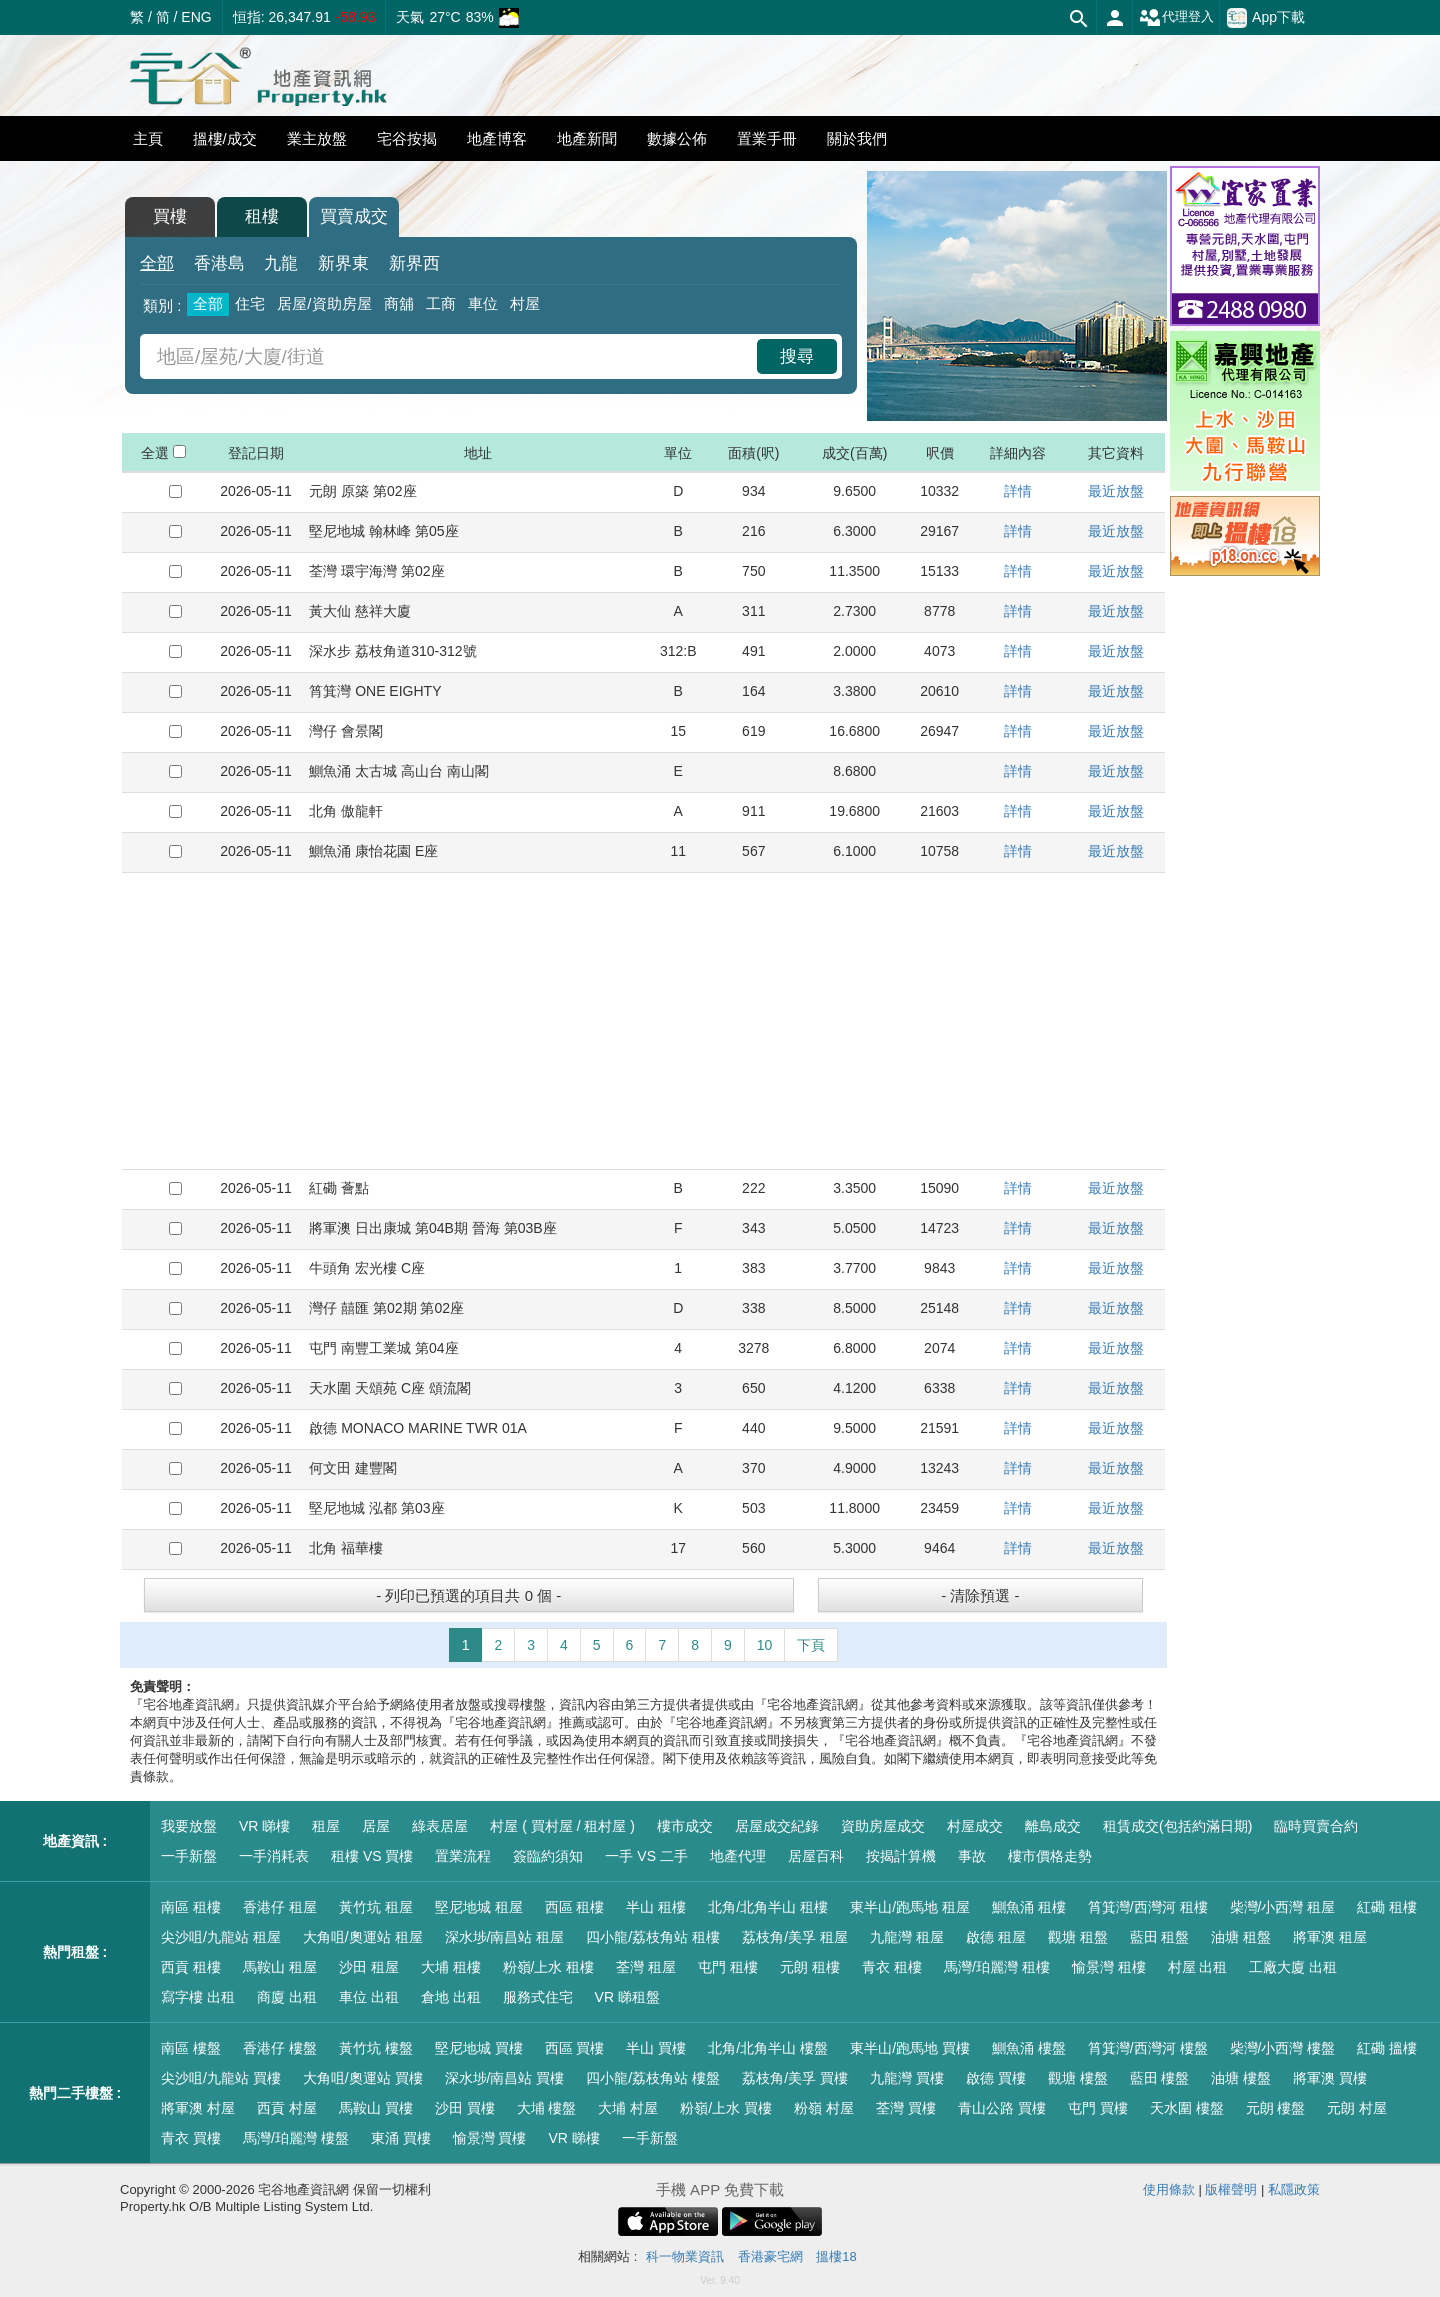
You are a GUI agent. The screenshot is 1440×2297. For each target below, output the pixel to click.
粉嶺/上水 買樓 (726, 2108)
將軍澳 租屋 (1330, 1937)
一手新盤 (189, 1856)
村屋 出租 (1198, 1967)
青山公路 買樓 (1002, 2108)
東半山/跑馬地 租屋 (910, 1907)
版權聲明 (1231, 2189)
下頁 (811, 1645)
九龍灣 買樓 (907, 2078)
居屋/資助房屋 (324, 303)
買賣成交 (354, 216)
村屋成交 (975, 1826)
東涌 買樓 (401, 2138)
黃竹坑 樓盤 (376, 2048)
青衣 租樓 (892, 1967)
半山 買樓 (656, 2048)
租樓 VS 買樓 (372, 1856)
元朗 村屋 (1357, 2108)
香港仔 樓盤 (280, 2048)
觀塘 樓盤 (1078, 2078)
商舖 (399, 303)
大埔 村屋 (628, 2108)
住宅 (250, 303)
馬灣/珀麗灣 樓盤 (296, 2138)
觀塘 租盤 (1078, 1937)
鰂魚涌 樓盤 (1029, 2048)
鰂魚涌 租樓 (1029, 1907)
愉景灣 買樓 (490, 2138)
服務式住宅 (538, 1997)
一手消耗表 (274, 1856)
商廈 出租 (287, 1997)
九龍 (281, 263)
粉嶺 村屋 (824, 2108)
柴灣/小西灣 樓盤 (1283, 2048)
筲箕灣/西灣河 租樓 (1148, 1907)
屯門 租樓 (728, 1967)
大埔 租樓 (451, 1967)
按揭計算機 (901, 1856)
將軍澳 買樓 (1330, 2078)
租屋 (326, 1826)
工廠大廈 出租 (1293, 1967)
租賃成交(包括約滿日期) (1177, 1826)
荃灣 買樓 (906, 2108)
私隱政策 (1294, 2189)
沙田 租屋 (369, 1967)
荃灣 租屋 (646, 1967)
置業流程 (463, 1856)
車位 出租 (369, 1997)
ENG (196, 17)
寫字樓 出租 (198, 1997)
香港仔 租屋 (280, 1907)
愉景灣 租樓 (1109, 1967)
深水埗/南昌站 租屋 (505, 1937)
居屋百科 (816, 1856)
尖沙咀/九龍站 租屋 (221, 1937)
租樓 (262, 216)
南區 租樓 (191, 1907)
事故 (972, 1856)
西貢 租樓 (191, 1967)
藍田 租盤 (1160, 1937)
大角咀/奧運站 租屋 (363, 1937)
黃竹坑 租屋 (376, 1907)
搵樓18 (836, 2256)
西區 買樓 (575, 2048)
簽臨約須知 (548, 1856)
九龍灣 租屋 (907, 1937)
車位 (483, 303)
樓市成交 (685, 1826)
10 (765, 1645)
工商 (441, 303)
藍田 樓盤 (1160, 2078)
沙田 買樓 (465, 2108)
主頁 (148, 138)
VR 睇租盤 (627, 1997)
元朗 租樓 (810, 1967)
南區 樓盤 (191, 2048)
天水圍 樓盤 (1187, 2108)
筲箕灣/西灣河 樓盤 (1148, 2048)
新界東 (343, 263)
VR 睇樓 (264, 1826)
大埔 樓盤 (547, 2108)
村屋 (525, 303)
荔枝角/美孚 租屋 (795, 1937)
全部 (157, 263)
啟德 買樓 (996, 2078)
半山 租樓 (656, 1907)
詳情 (1018, 491)
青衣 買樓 (191, 2138)
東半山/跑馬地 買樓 (910, 2048)
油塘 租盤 (1241, 1937)
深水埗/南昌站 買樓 (505, 2078)
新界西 (414, 263)
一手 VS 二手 (646, 1856)
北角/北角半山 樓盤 (768, 2048)
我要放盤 (189, 1826)
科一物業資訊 (685, 2256)
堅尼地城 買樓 (479, 2048)
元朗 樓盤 (1276, 2108)
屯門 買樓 (1098, 2108)
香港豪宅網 (770, 2256)
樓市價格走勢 (1050, 1856)
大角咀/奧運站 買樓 (363, 2078)
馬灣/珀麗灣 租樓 (997, 1967)
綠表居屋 (440, 1826)
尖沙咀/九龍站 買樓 (221, 2078)
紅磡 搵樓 (1387, 2048)
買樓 (170, 216)
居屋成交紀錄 (777, 1826)
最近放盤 (1116, 491)
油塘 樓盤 (1241, 2078)
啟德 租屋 (996, 1937)
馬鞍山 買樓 (376, 2108)
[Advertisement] (643, 1021)
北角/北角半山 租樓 (768, 1907)
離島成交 (1053, 1826)
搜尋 (797, 356)
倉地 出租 (451, 1997)
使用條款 (1169, 2189)
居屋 (376, 1826)
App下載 (1266, 18)
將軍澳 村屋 (198, 2108)
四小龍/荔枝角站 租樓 (653, 1937)
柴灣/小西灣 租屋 (1283, 1907)
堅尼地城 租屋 (479, 1907)
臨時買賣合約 (1316, 1826)
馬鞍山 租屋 (280, 1967)
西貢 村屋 (287, 2108)
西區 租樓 (575, 1907)
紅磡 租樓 (1387, 1907)
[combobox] (451, 356)
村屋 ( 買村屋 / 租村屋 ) (562, 1826)
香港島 (219, 263)
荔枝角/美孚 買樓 (795, 2078)
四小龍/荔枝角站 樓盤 (653, 2078)
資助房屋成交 (883, 1826)
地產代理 (738, 1856)
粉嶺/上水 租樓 (549, 1967)
